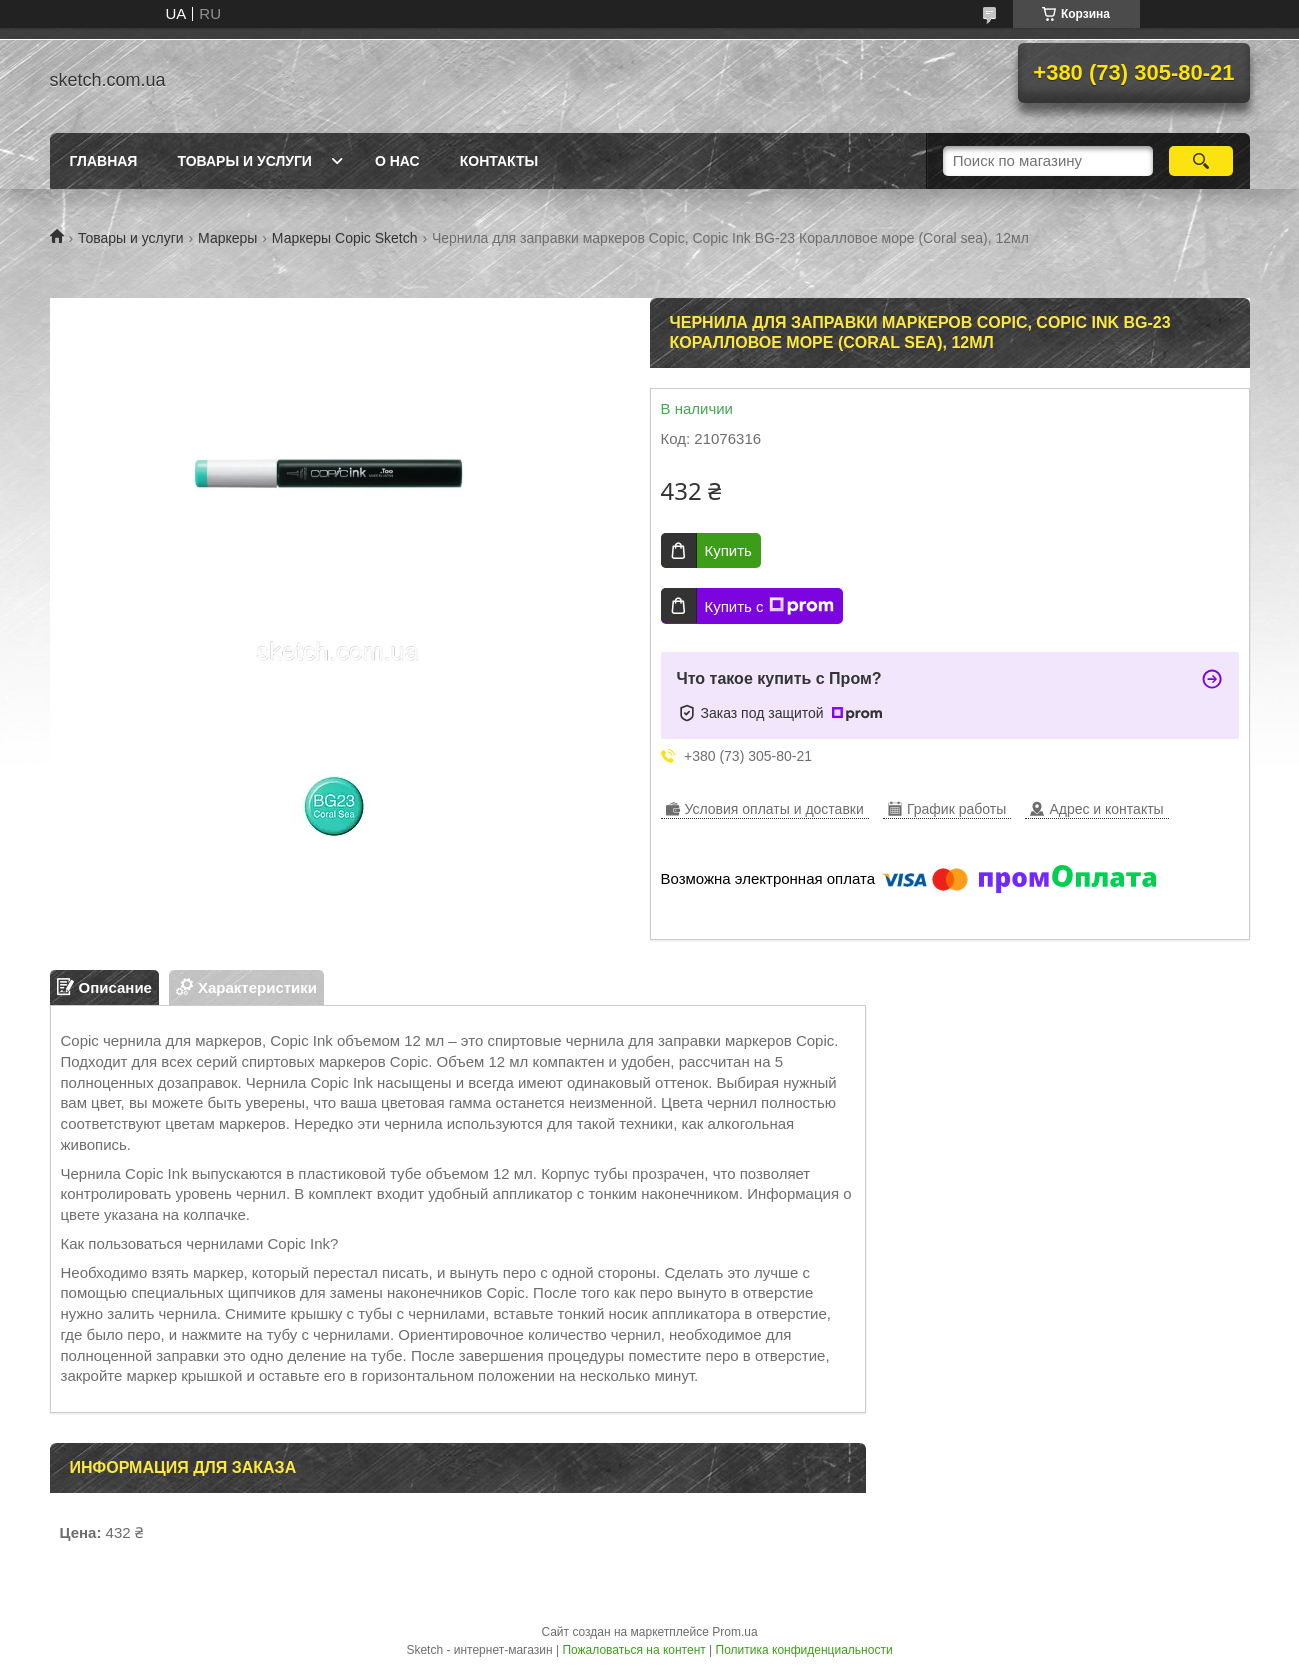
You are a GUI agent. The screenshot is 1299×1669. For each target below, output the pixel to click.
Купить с (769, 606)
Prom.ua (734, 1632)
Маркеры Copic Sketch (345, 238)
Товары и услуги (244, 161)
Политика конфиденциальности (804, 1650)
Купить (728, 550)
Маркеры (227, 238)
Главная (104, 161)
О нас (397, 161)
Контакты (499, 161)
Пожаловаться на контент (633, 1650)
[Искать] (1201, 161)
